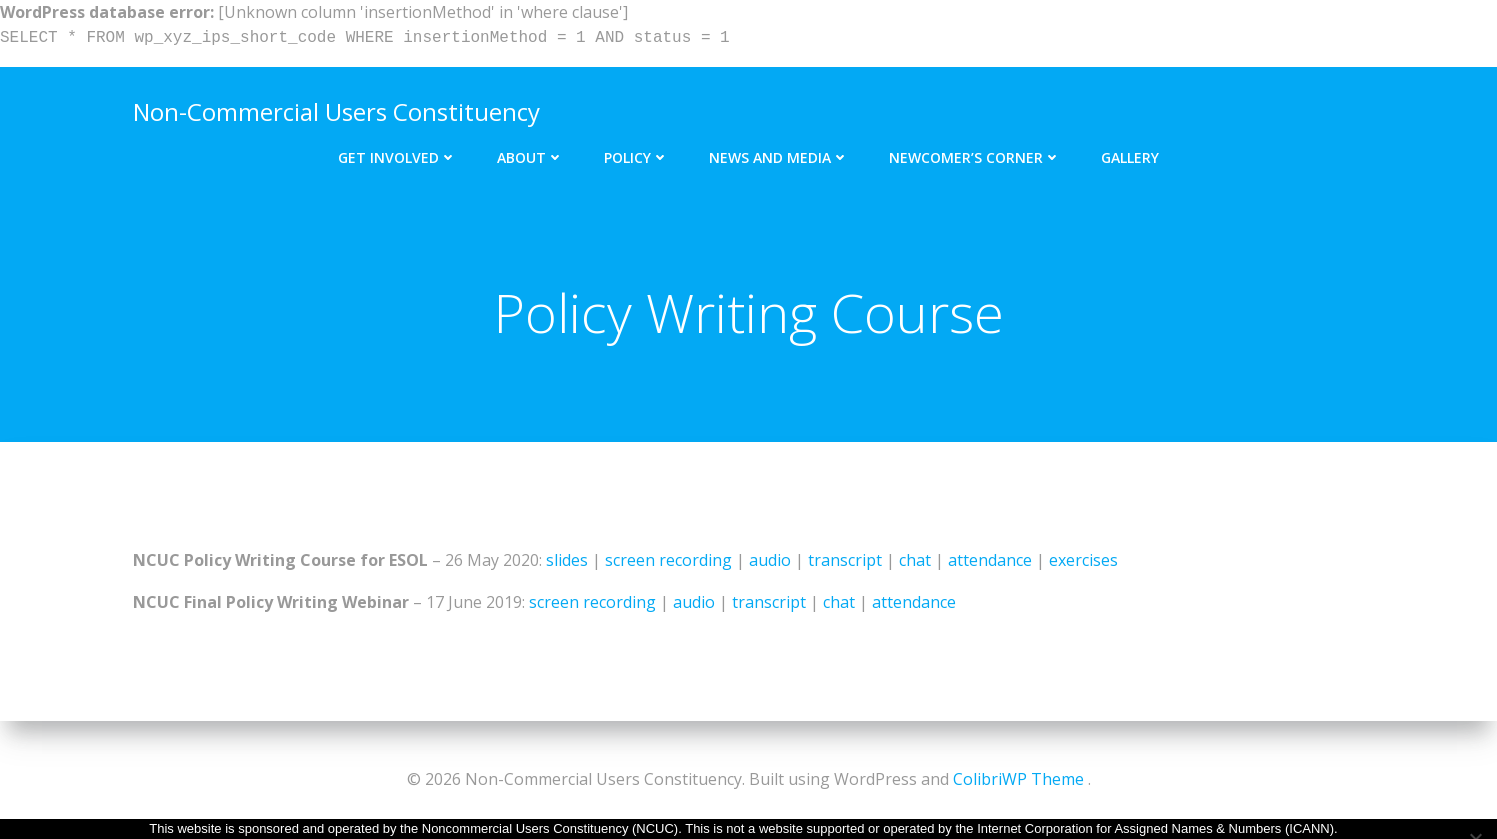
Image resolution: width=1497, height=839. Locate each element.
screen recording (668, 560)
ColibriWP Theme (1018, 779)
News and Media (779, 157)
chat (915, 560)
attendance (990, 560)
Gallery (1130, 157)
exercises (1083, 560)
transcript (845, 560)
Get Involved (397, 157)
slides (567, 560)
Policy (636, 157)
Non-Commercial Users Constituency (336, 111)
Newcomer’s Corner (975, 157)
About (530, 157)
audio (770, 560)
